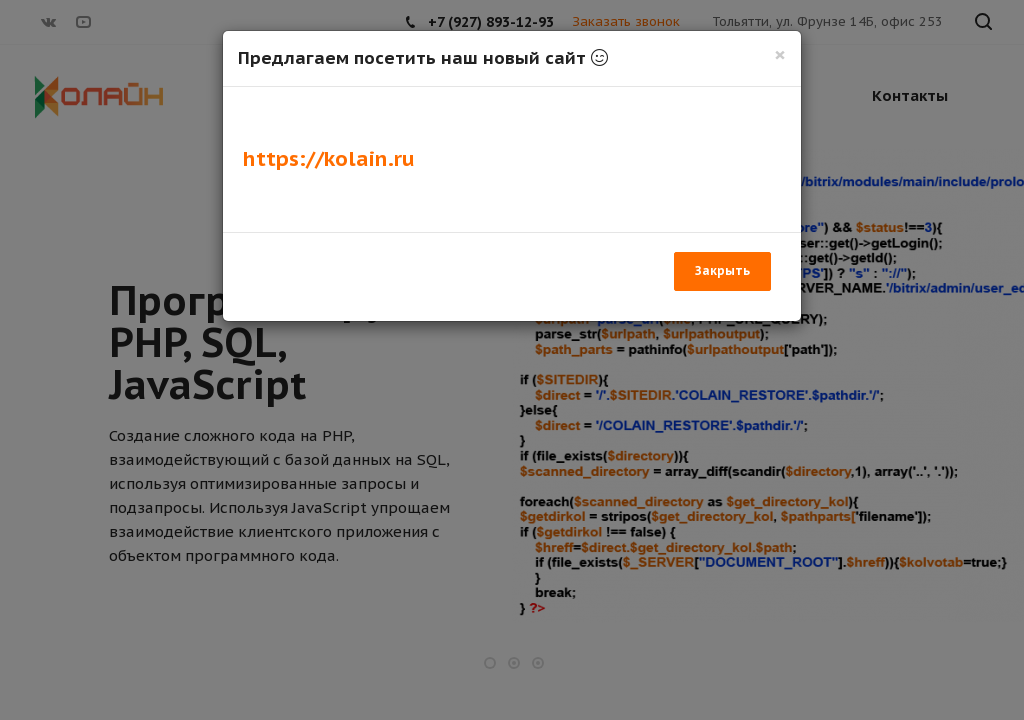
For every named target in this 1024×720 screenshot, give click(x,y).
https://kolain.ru (329, 158)
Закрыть (722, 270)
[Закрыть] (780, 54)
